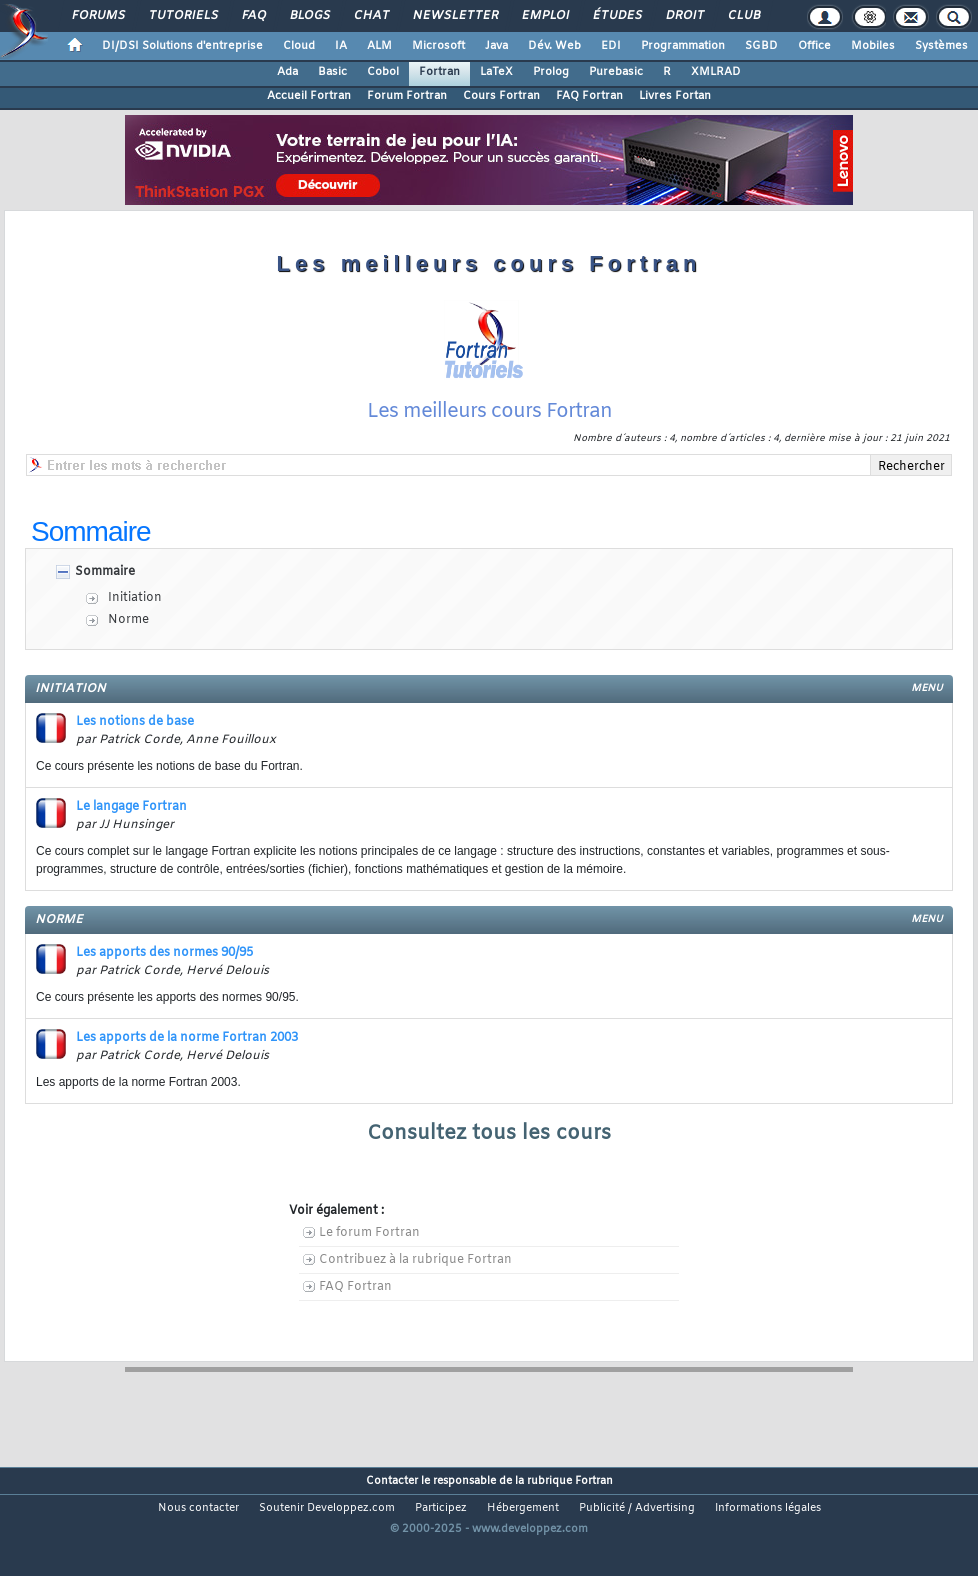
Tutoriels (182, 16)
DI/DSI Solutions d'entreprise (182, 46)
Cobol (383, 72)
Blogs (309, 16)
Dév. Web (554, 46)
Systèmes (941, 46)
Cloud (299, 46)
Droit (684, 16)
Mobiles (873, 46)
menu (927, 688)
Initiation (135, 598)
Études (616, 16)
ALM (379, 46)
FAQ (253, 16)
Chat (370, 16)
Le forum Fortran (369, 1233)
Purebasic (616, 72)
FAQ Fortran (589, 96)
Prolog (551, 72)
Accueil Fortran (309, 96)
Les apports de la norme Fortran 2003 (187, 1038)
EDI (611, 46)
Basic (332, 72)
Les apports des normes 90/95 (164, 953)
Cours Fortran (501, 96)
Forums (97, 16)
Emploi (544, 16)
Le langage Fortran (131, 807)
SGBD (761, 46)
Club (743, 16)
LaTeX (496, 72)
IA (341, 46)
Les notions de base (135, 722)
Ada (287, 72)
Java (496, 46)
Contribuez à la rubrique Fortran (415, 1260)
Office (814, 46)
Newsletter (454, 16)
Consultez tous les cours (489, 1133)
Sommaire (105, 572)
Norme (128, 620)
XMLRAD (716, 72)
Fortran (439, 72)
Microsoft (438, 46)
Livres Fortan (675, 96)
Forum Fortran (407, 96)
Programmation (683, 46)
